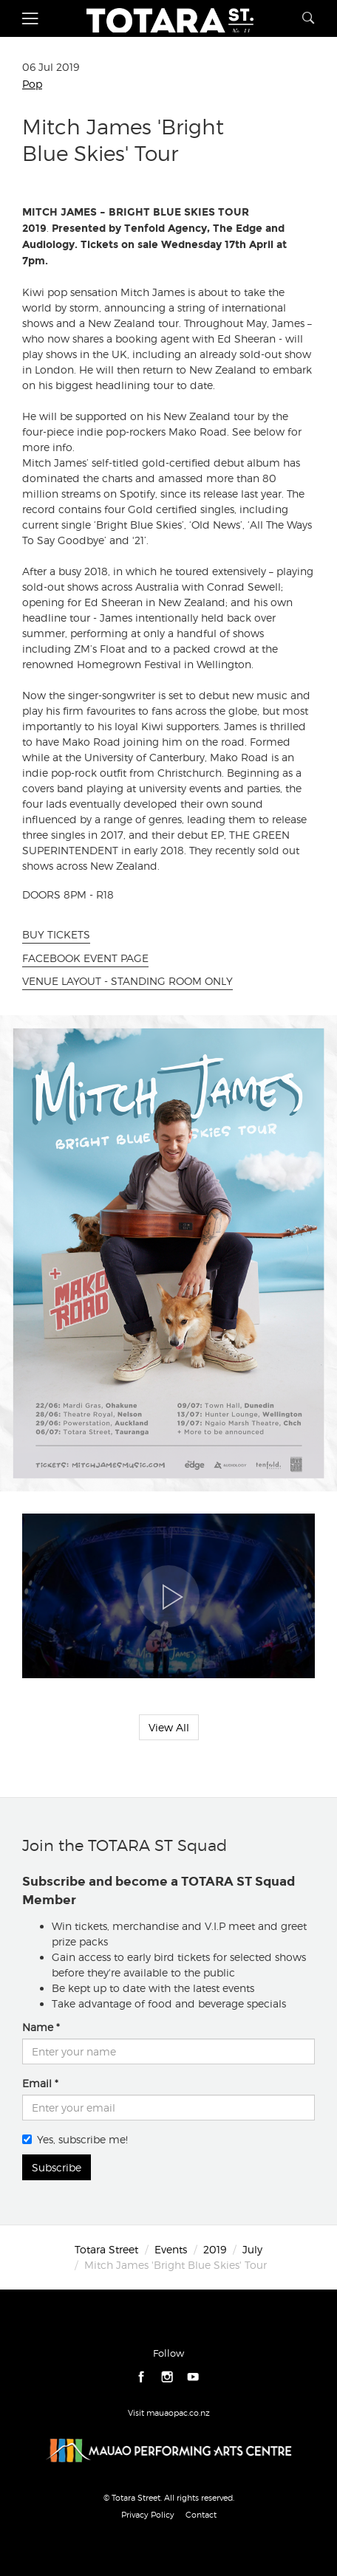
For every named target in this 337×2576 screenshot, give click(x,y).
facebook (141, 2377)
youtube (193, 2377)
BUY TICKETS (56, 934)
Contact (201, 2515)
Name (37, 2027)
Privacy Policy (147, 2515)
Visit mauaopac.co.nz (169, 2413)
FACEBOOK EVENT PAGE (85, 958)
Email (37, 2083)
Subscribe (56, 2167)
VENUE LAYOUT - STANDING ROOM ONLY (127, 981)
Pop (32, 84)
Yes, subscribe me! (75, 2139)
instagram (167, 2377)
